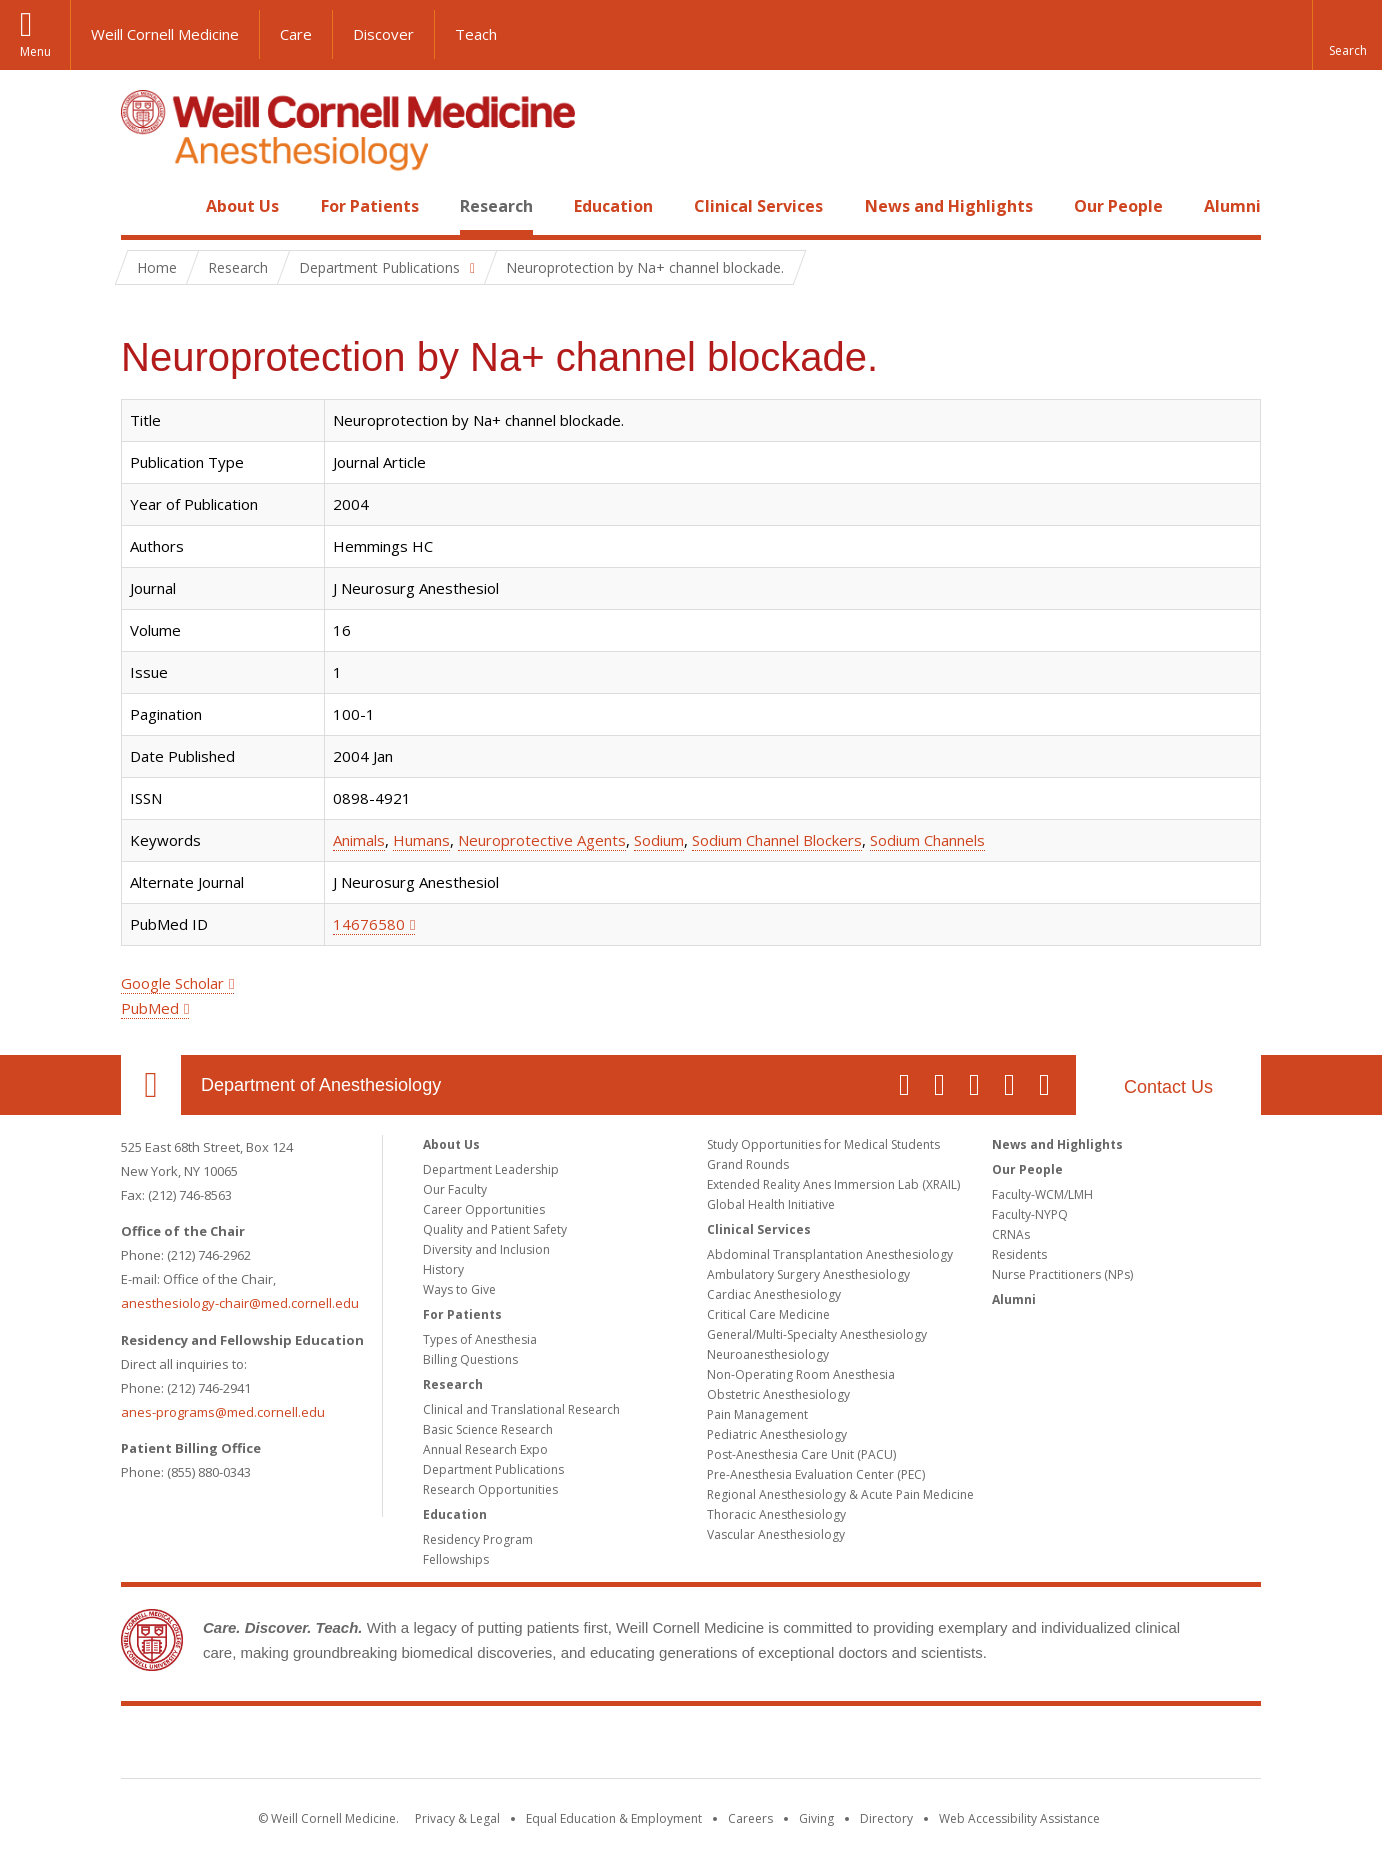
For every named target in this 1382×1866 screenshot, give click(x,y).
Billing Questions (470, 1359)
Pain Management (757, 1414)
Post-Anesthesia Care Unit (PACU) (801, 1454)
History (443, 1269)
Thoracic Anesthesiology (776, 1514)
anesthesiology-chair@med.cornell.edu (240, 1303)
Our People (1118, 206)
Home (143, 206)
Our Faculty (455, 1189)
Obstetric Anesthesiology (778, 1394)
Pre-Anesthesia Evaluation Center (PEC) (816, 1474)
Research (496, 206)
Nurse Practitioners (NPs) (1062, 1274)
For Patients (370, 206)
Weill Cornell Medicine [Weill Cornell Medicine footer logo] (691, 1746)
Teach (476, 34)
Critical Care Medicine (768, 1314)
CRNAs (1011, 1234)
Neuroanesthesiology (768, 1354)
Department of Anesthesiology (321, 1085)
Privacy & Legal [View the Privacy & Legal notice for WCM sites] (457, 1818)
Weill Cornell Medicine (165, 34)
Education (613, 206)
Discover (383, 34)
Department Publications (493, 1469)
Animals (359, 840)
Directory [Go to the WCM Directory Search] (886, 1818)
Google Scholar (172, 983)
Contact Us (1168, 1087)
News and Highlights (949, 206)
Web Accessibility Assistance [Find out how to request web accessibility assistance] (1019, 1818)
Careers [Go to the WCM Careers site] (750, 1818)
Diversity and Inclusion (486, 1249)
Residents (1019, 1254)
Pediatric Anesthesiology (777, 1434)
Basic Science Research (488, 1429)
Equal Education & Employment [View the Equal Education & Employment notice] (614, 1818)
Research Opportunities (490, 1489)
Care (296, 34)
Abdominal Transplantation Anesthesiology (830, 1254)
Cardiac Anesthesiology (774, 1294)
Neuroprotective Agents (542, 840)
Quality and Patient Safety (495, 1229)
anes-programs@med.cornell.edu (223, 1412)
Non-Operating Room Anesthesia (801, 1374)
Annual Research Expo (485, 1449)
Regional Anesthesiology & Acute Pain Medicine (840, 1494)
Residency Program (478, 1539)
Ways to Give (459, 1289)
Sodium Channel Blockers (777, 840)
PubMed (150, 1008)
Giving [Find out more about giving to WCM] (816, 1818)
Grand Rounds (748, 1164)
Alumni (1232, 206)
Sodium (659, 840)
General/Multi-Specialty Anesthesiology (817, 1334)
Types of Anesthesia (480, 1339)
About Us (242, 206)
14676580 (369, 924)
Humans (421, 840)
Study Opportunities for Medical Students (823, 1144)
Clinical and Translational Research (521, 1409)
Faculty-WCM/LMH (1042, 1194)
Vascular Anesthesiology (776, 1534)
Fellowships (456, 1559)
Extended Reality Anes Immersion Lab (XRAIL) (833, 1184)
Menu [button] (35, 51)
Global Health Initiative (771, 1204)
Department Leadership (491, 1169)
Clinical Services (758, 206)
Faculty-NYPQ (1030, 1214)
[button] (1347, 35)
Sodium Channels (927, 840)
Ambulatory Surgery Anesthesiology (808, 1274)
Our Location (151, 1085)
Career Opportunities (484, 1209)
